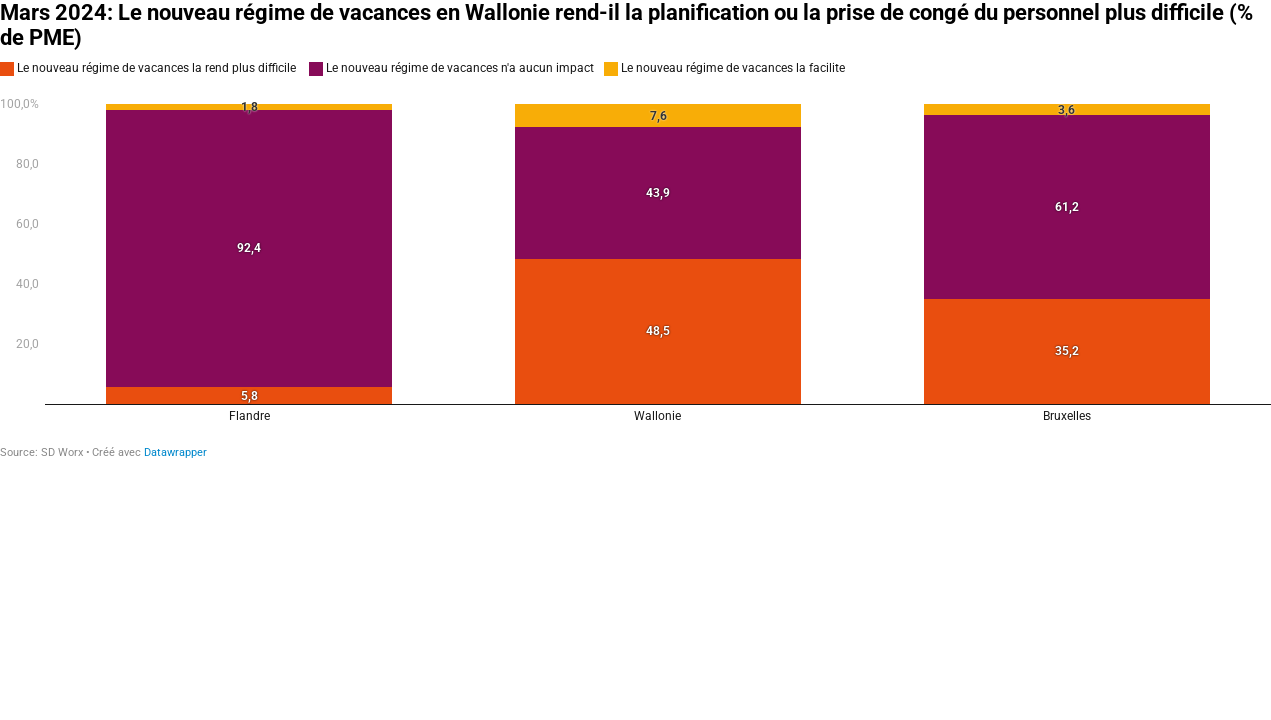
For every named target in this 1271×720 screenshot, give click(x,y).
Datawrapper (175, 452)
